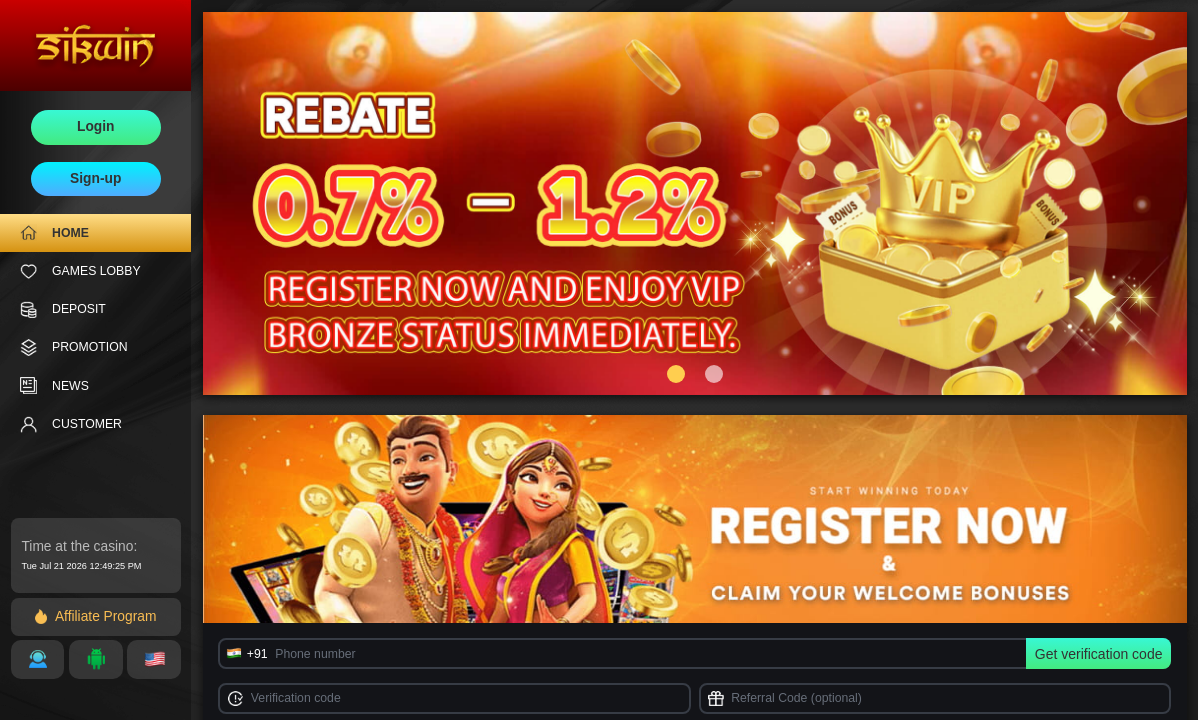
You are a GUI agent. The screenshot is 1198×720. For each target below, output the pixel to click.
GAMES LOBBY (80, 271)
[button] (676, 374)
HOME (54, 232)
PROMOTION (74, 347)
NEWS (54, 385)
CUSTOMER (71, 424)
